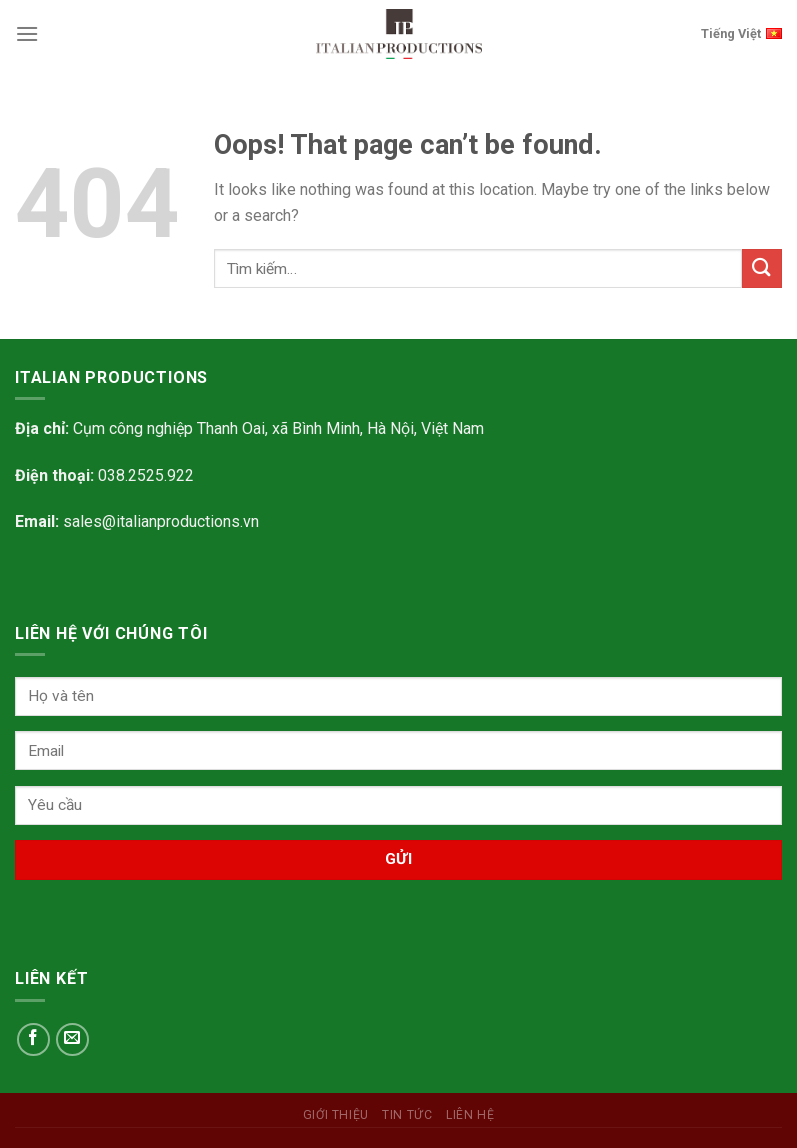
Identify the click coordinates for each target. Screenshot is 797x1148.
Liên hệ (470, 1115)
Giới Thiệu (336, 1115)
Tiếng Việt (741, 32)
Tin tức (407, 1115)
